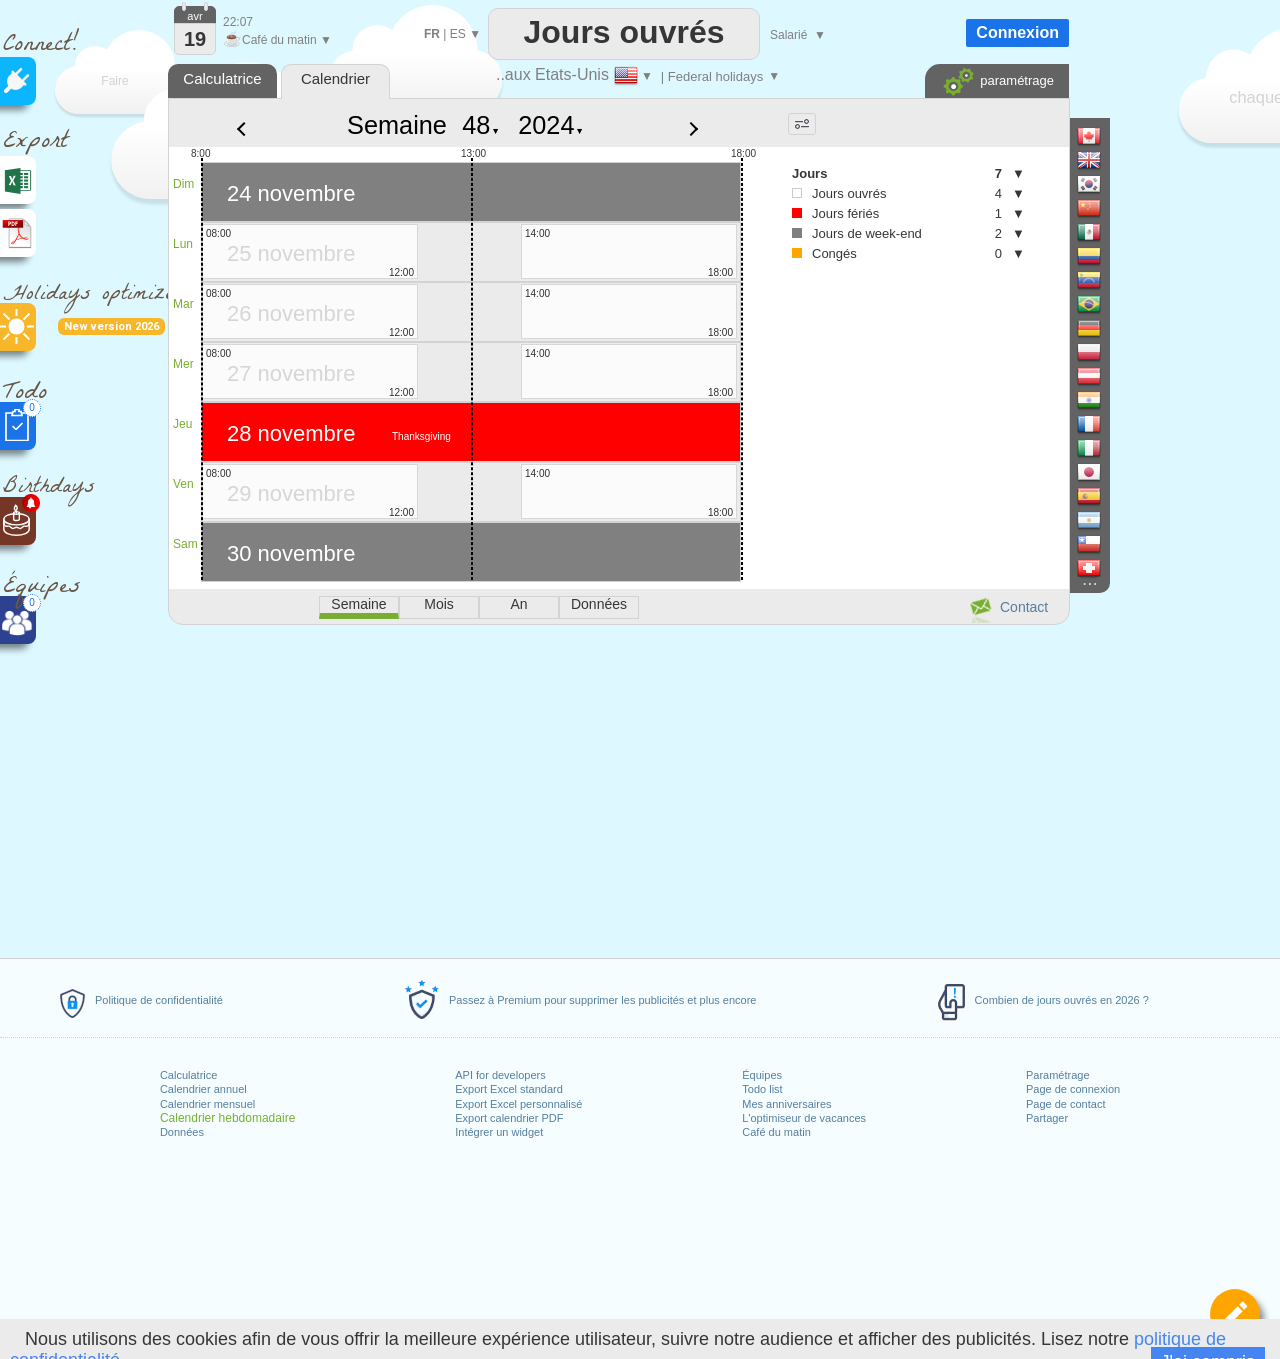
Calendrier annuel (203, 1089)
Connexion (1017, 32)
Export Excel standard (509, 1089)
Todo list (762, 1089)
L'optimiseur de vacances (804, 1118)
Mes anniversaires (786, 1104)
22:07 (238, 22)
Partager (1047, 1118)
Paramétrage (1058, 1075)
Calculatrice (188, 1075)
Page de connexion (1073, 1089)
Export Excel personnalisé (518, 1104)
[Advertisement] (618, 788)
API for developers (500, 1075)
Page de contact (1066, 1104)
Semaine (397, 125)
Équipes (762, 1075)
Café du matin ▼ (277, 40)
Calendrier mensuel (207, 1104)
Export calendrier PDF (509, 1118)
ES (458, 34)
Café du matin (776, 1132)
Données (182, 1132)
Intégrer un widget (499, 1132)
